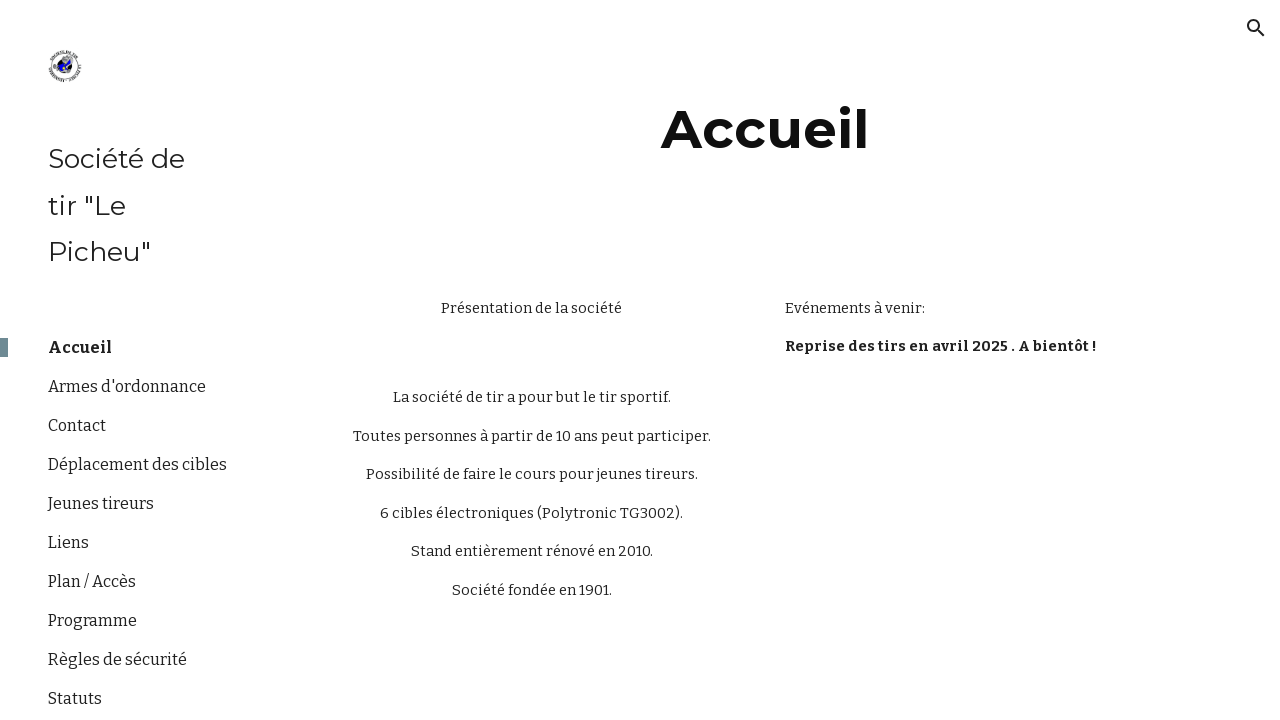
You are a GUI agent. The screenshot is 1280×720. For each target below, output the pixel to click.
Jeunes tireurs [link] (101, 503)
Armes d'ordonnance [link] (127, 386)
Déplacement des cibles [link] (137, 464)
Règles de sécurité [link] (117, 659)
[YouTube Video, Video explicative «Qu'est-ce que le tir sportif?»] (999, 497)
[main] (765, 129)
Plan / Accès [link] (92, 581)
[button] (1256, 28)
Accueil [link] (80, 347)
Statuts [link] (75, 698)
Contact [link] (77, 425)
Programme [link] (92, 620)
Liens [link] (68, 542)
